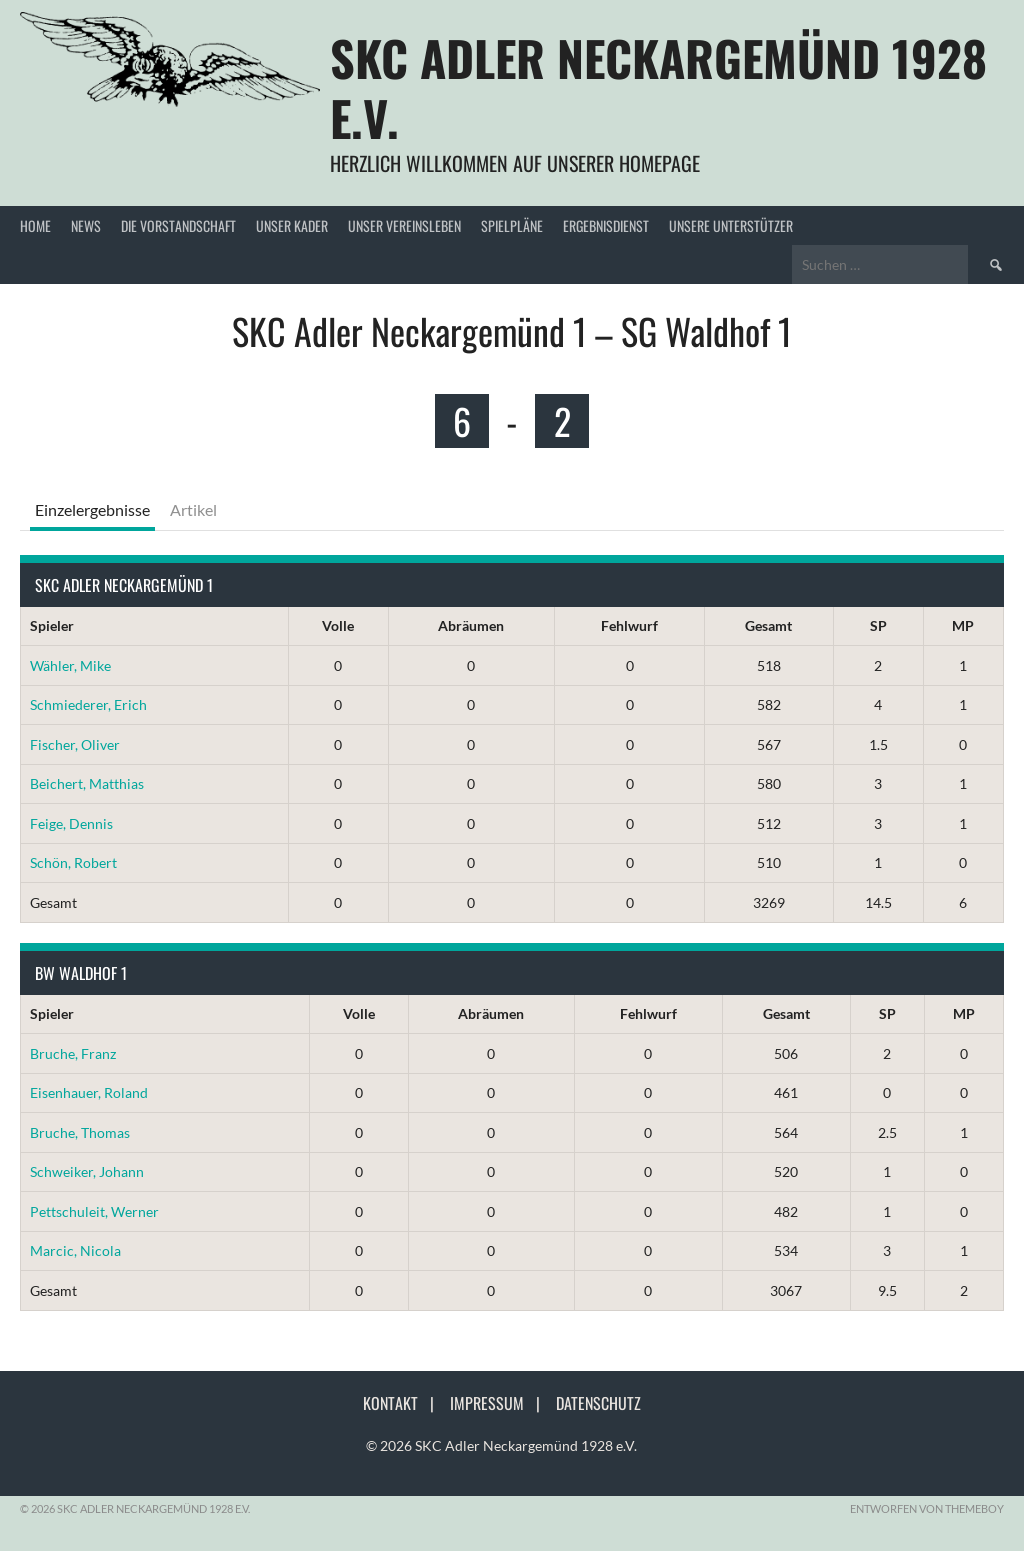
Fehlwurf (629, 625)
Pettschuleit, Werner (94, 1211)
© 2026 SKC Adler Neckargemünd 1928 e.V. (501, 1445)
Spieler (52, 625)
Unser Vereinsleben (404, 225)
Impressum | (501, 1403)
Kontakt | (404, 1403)
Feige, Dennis (71, 823)
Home (35, 225)
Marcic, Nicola (75, 1250)
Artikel (193, 509)
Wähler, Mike (70, 665)
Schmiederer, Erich (88, 704)
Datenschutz (598, 1403)
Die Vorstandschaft (178, 225)
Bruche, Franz (73, 1053)
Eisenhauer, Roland (89, 1092)
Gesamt (768, 625)
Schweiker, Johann (87, 1171)
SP (878, 625)
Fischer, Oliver (75, 744)
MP (963, 625)
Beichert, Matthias (87, 783)
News (86, 225)
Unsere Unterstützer (731, 225)
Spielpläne (512, 225)
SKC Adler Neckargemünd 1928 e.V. (658, 87)
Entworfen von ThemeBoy (927, 1508)
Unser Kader (292, 225)
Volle (338, 625)
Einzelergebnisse (92, 509)
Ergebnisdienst (606, 225)
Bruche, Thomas (80, 1132)
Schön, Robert (73, 862)
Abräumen (471, 625)
